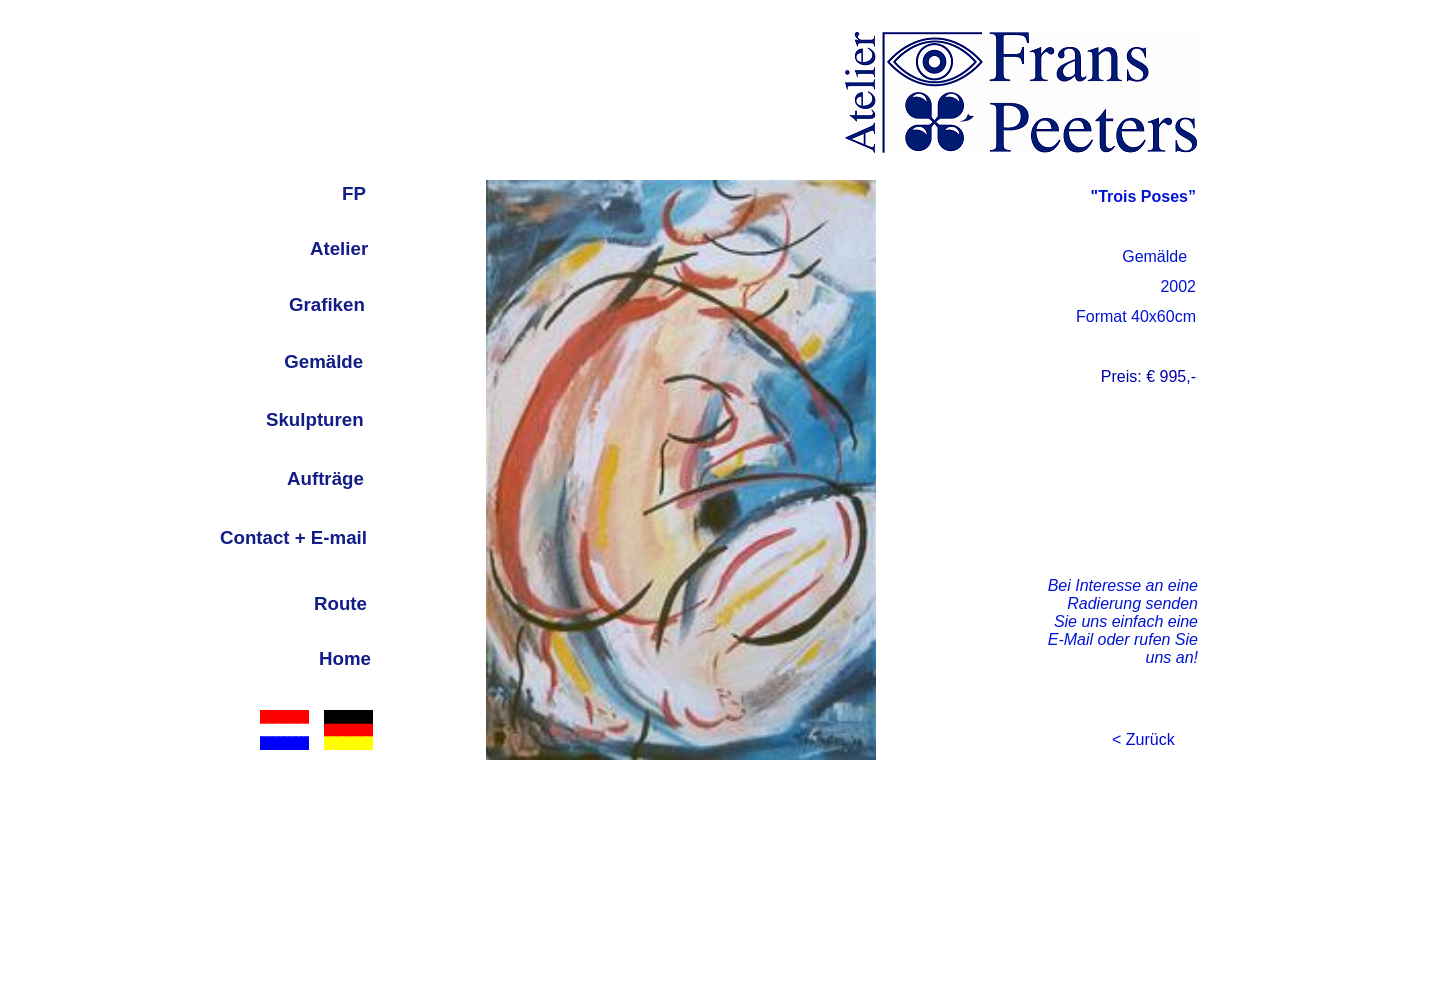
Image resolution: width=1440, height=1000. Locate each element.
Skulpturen (315, 419)
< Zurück (1143, 739)
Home (345, 658)
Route (340, 603)
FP (354, 193)
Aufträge (325, 478)
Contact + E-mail (293, 537)
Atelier (339, 248)
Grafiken (327, 304)
